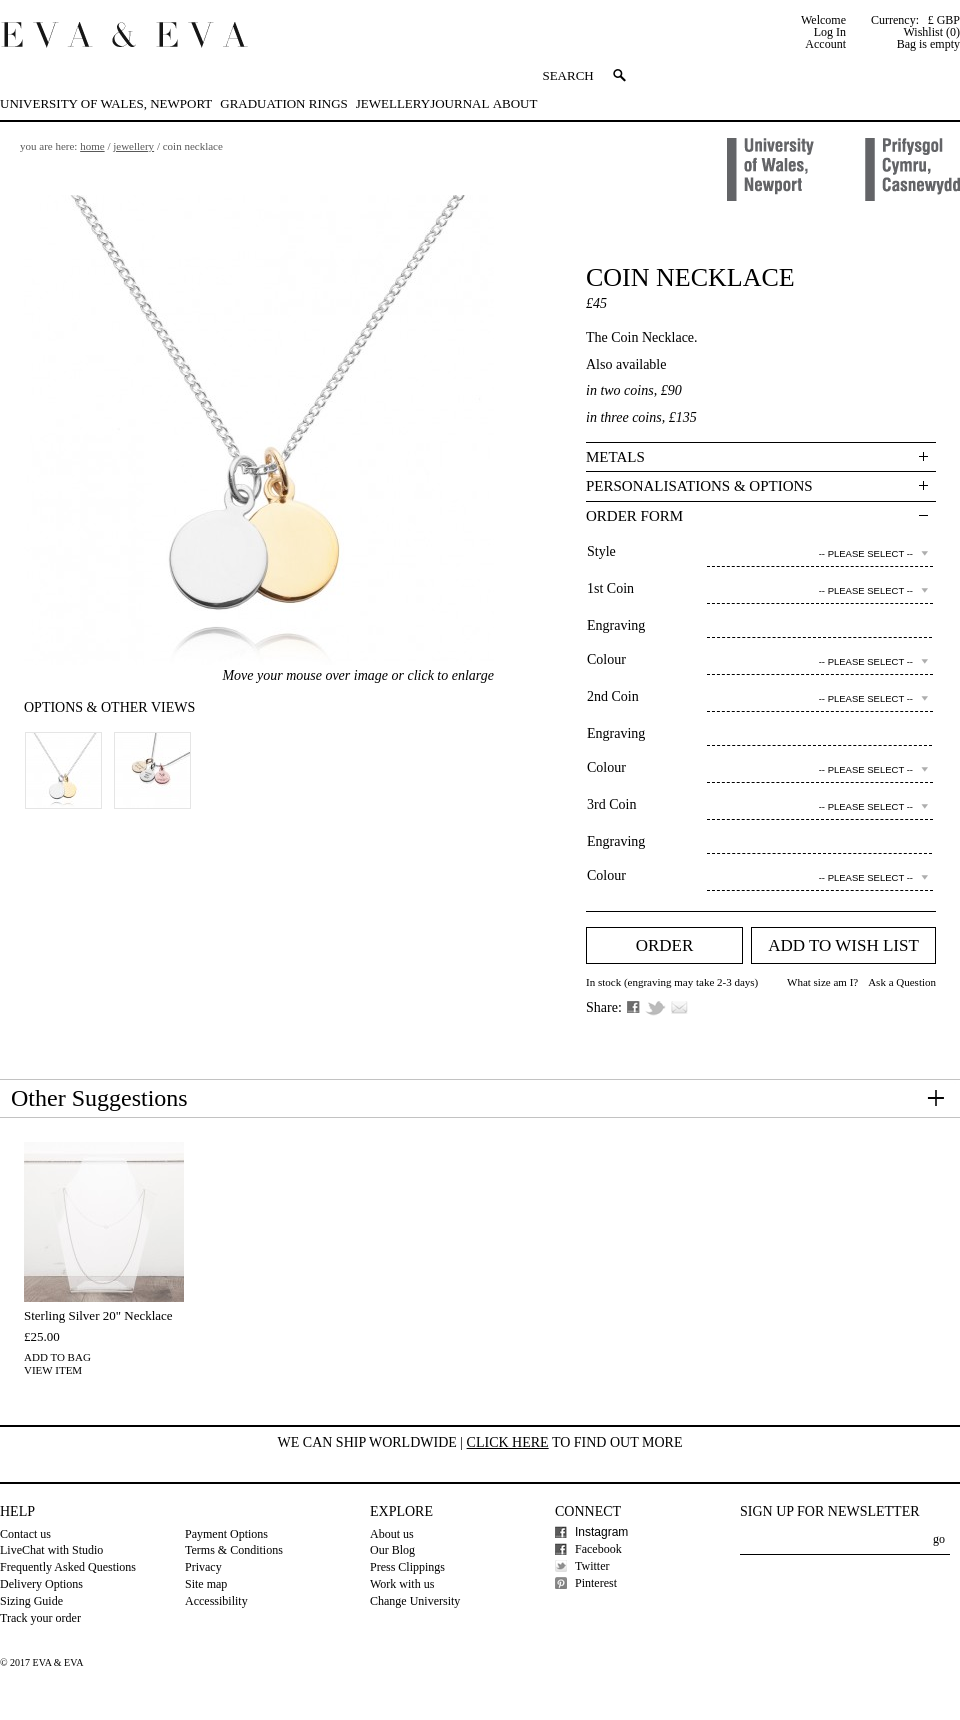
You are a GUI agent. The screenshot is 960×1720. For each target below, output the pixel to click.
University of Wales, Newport (106, 103)
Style (601, 551)
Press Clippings (407, 1567)
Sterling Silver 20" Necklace (98, 1315)
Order (665, 945)
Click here (508, 1442)
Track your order (40, 1618)
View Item (53, 1370)
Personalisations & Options (699, 486)
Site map (206, 1584)
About (515, 103)
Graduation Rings (283, 103)
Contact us (25, 1534)
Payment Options (226, 1534)
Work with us (402, 1584)
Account (825, 44)
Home (92, 146)
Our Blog (392, 1550)
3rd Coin (611, 804)
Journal (459, 103)
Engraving (616, 625)
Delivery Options (41, 1584)
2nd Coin (613, 696)
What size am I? (822, 982)
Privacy (203, 1567)
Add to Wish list (843, 945)
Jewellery (393, 103)
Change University (415, 1601)
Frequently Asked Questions (68, 1567)
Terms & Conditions (234, 1550)
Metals (615, 457)
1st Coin (610, 588)
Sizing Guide (31, 1601)
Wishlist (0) (931, 32)
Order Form (634, 516)
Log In (830, 32)
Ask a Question (902, 982)
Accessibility (216, 1601)
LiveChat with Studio (51, 1550)
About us (392, 1534)
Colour (606, 659)
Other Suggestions (99, 1098)
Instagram (601, 1532)
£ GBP (944, 20)
